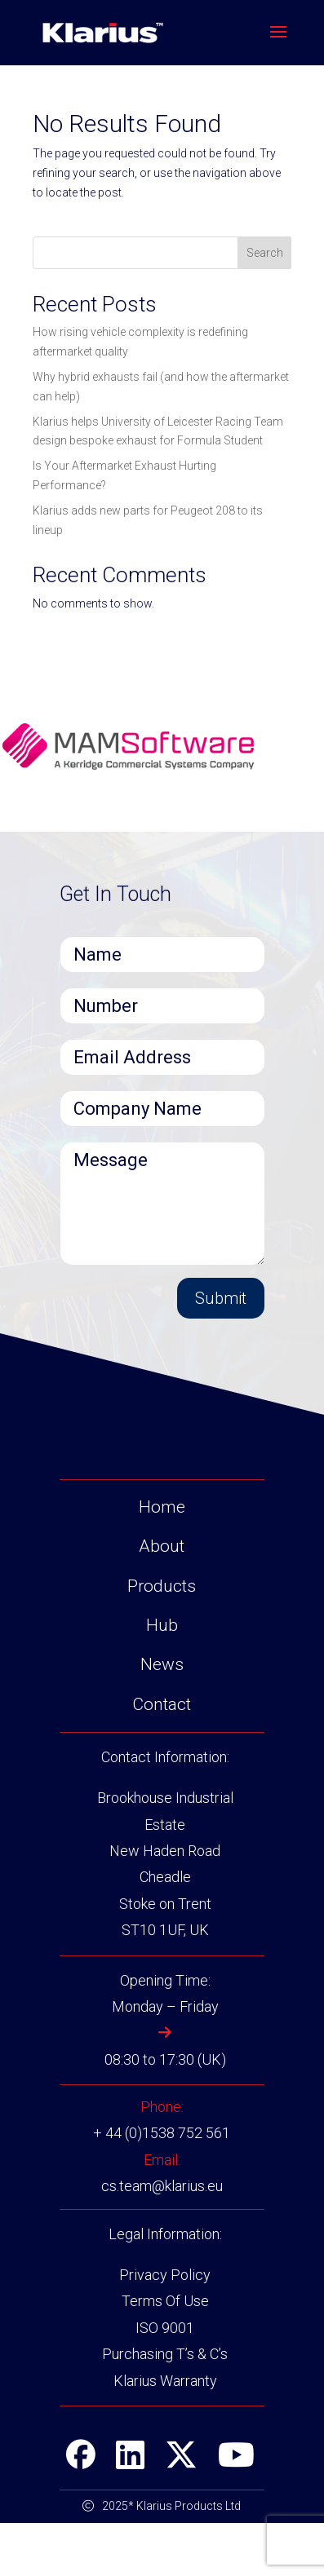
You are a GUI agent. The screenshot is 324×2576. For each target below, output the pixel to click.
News (162, 1717)
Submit (220, 1298)
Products (161, 1639)
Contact (161, 1757)
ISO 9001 (164, 2380)
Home (162, 1560)
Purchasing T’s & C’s (165, 2406)
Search (264, 252)
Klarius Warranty (165, 2433)
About (161, 1599)
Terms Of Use (165, 2354)
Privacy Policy (165, 2327)
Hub (162, 1678)
